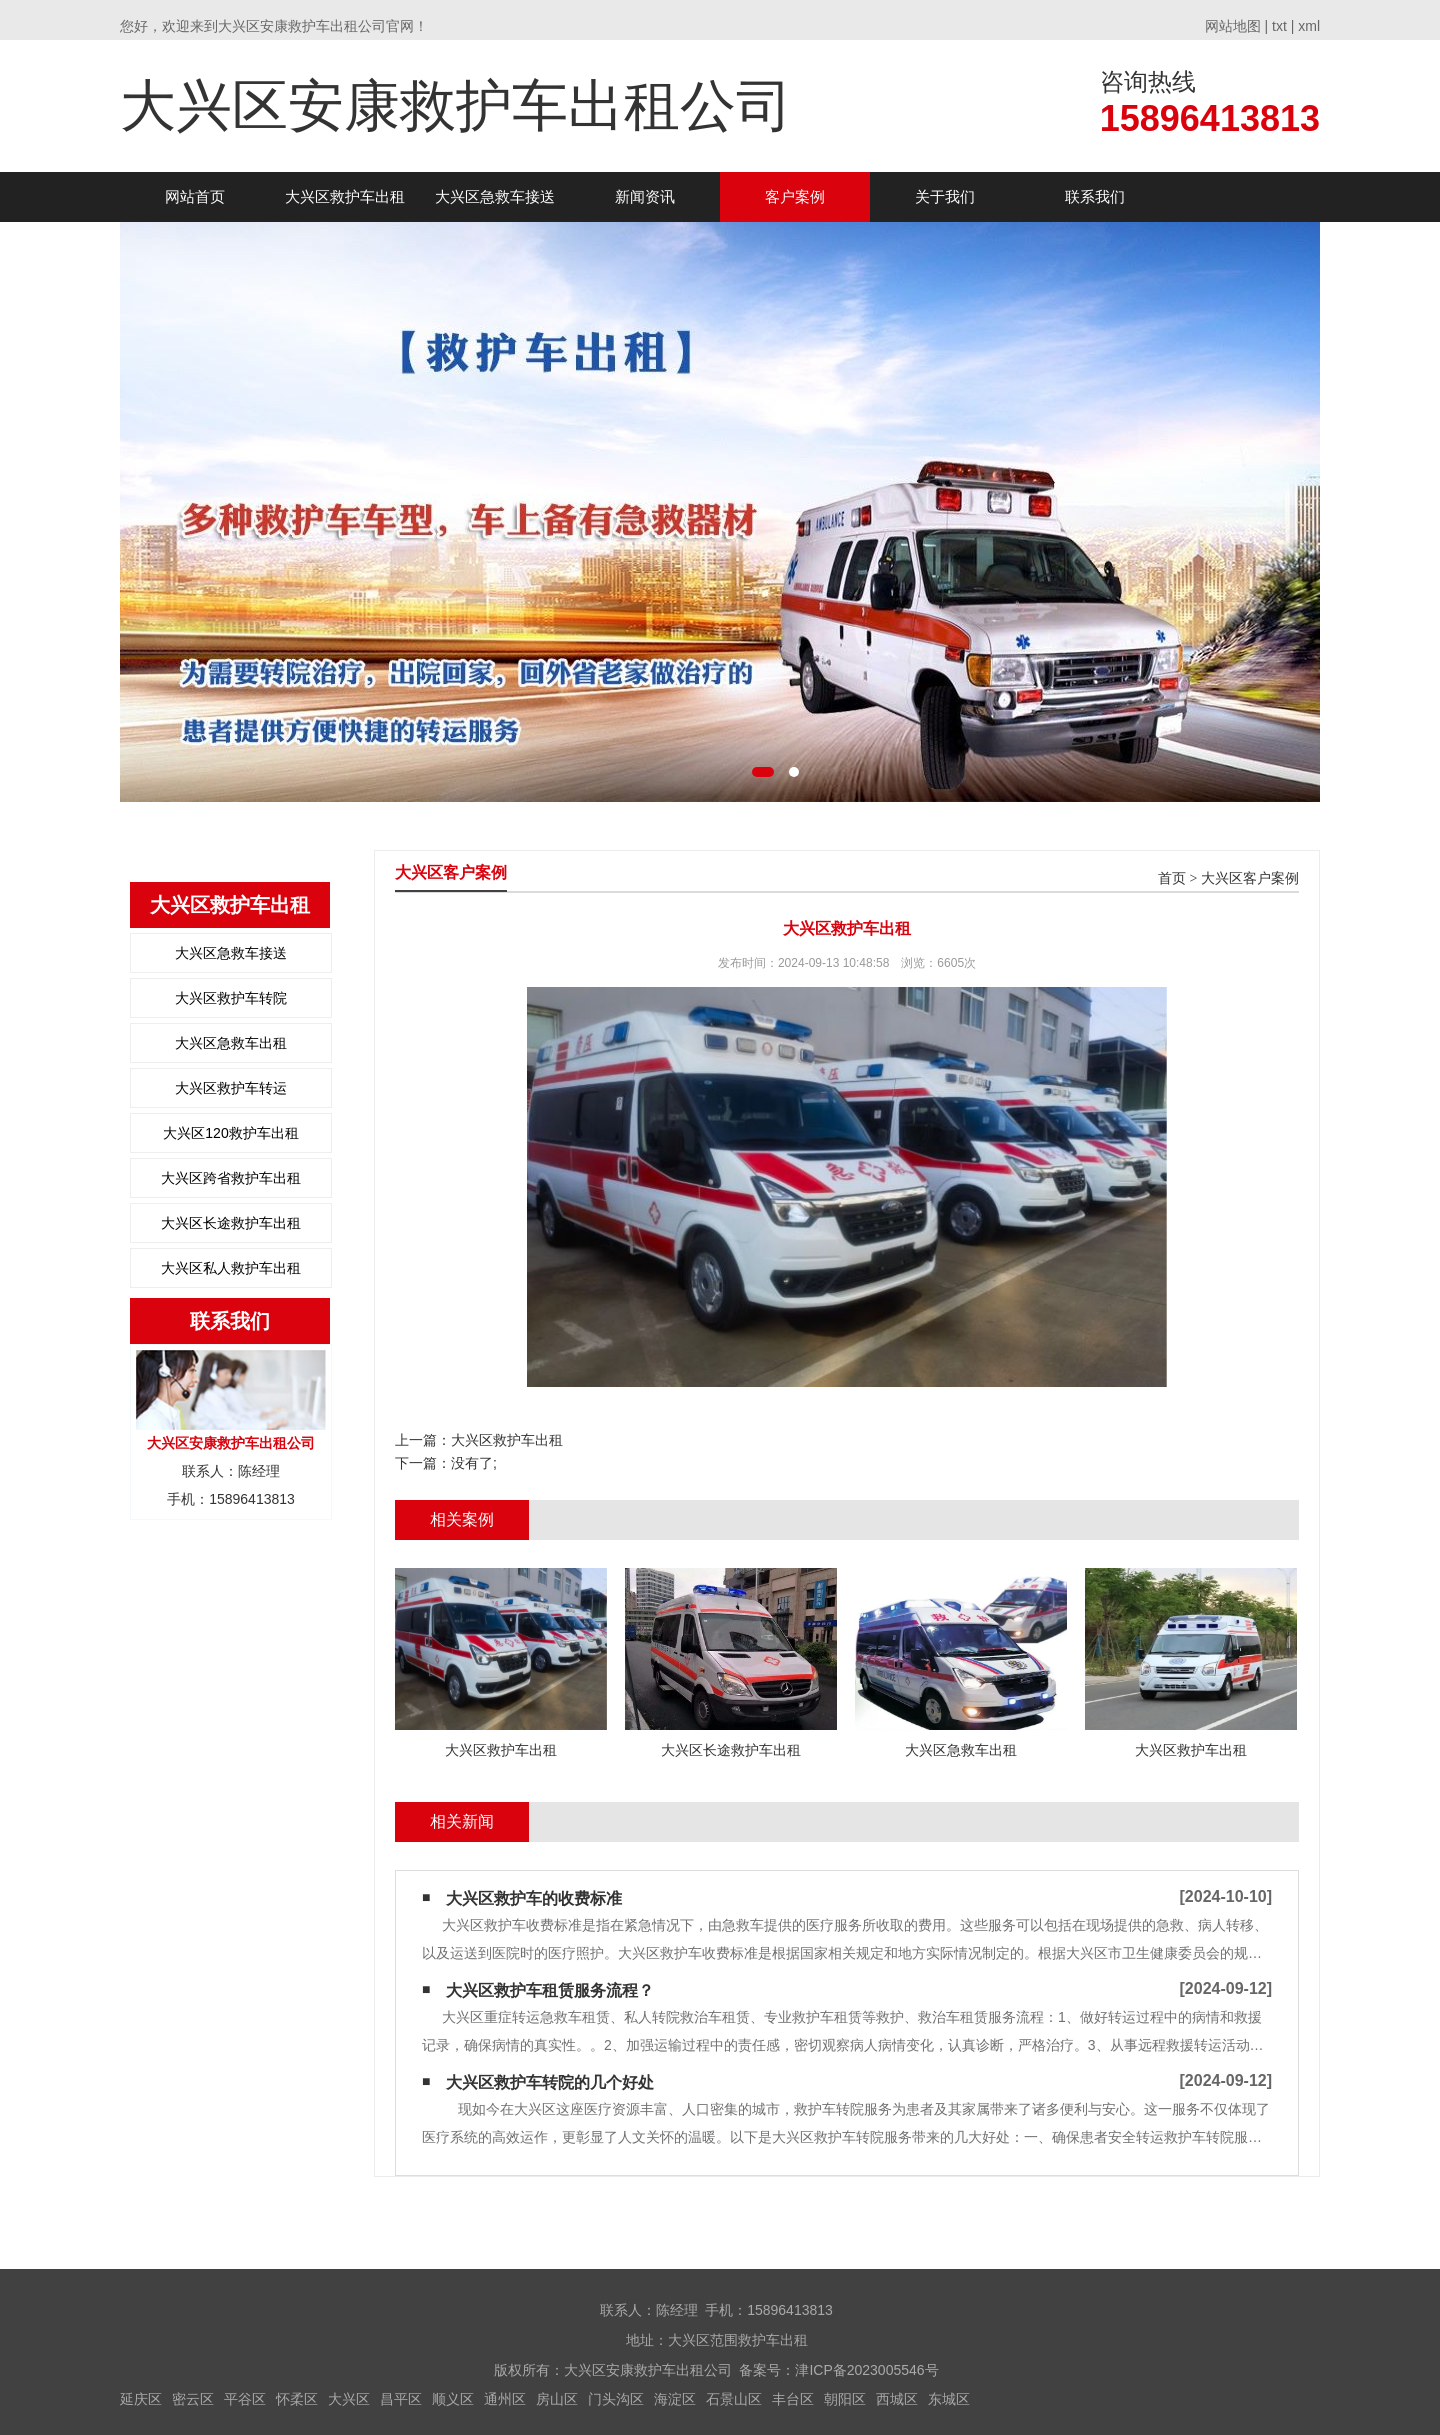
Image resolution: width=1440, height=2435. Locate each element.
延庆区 (141, 2399)
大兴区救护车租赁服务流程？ (550, 1990)
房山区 (557, 2399)
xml (1309, 26)
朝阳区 (845, 2399)
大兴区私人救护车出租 (231, 1268)
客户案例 (795, 196)
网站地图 (1233, 26)
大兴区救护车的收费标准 (534, 1898)
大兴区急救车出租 (231, 1043)
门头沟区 (616, 2399)
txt (1279, 26)
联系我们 (1095, 196)
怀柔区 (297, 2399)
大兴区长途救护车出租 (231, 1223)
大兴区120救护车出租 (230, 1133)
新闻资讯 (645, 196)
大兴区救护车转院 (231, 998)
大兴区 (349, 2399)
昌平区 (401, 2399)
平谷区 (245, 2399)
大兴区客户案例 (1250, 878)
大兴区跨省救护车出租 (231, 1178)
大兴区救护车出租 (345, 196)
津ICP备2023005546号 (866, 2370)
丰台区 (793, 2399)
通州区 (505, 2399)
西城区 (897, 2399)
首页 (1172, 878)
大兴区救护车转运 (231, 1088)
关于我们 (945, 196)
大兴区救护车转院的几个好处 (550, 2082)
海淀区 (675, 2399)
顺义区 (453, 2399)
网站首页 (195, 196)
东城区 (949, 2399)
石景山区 (734, 2399)
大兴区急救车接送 (495, 196)
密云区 (193, 2399)
